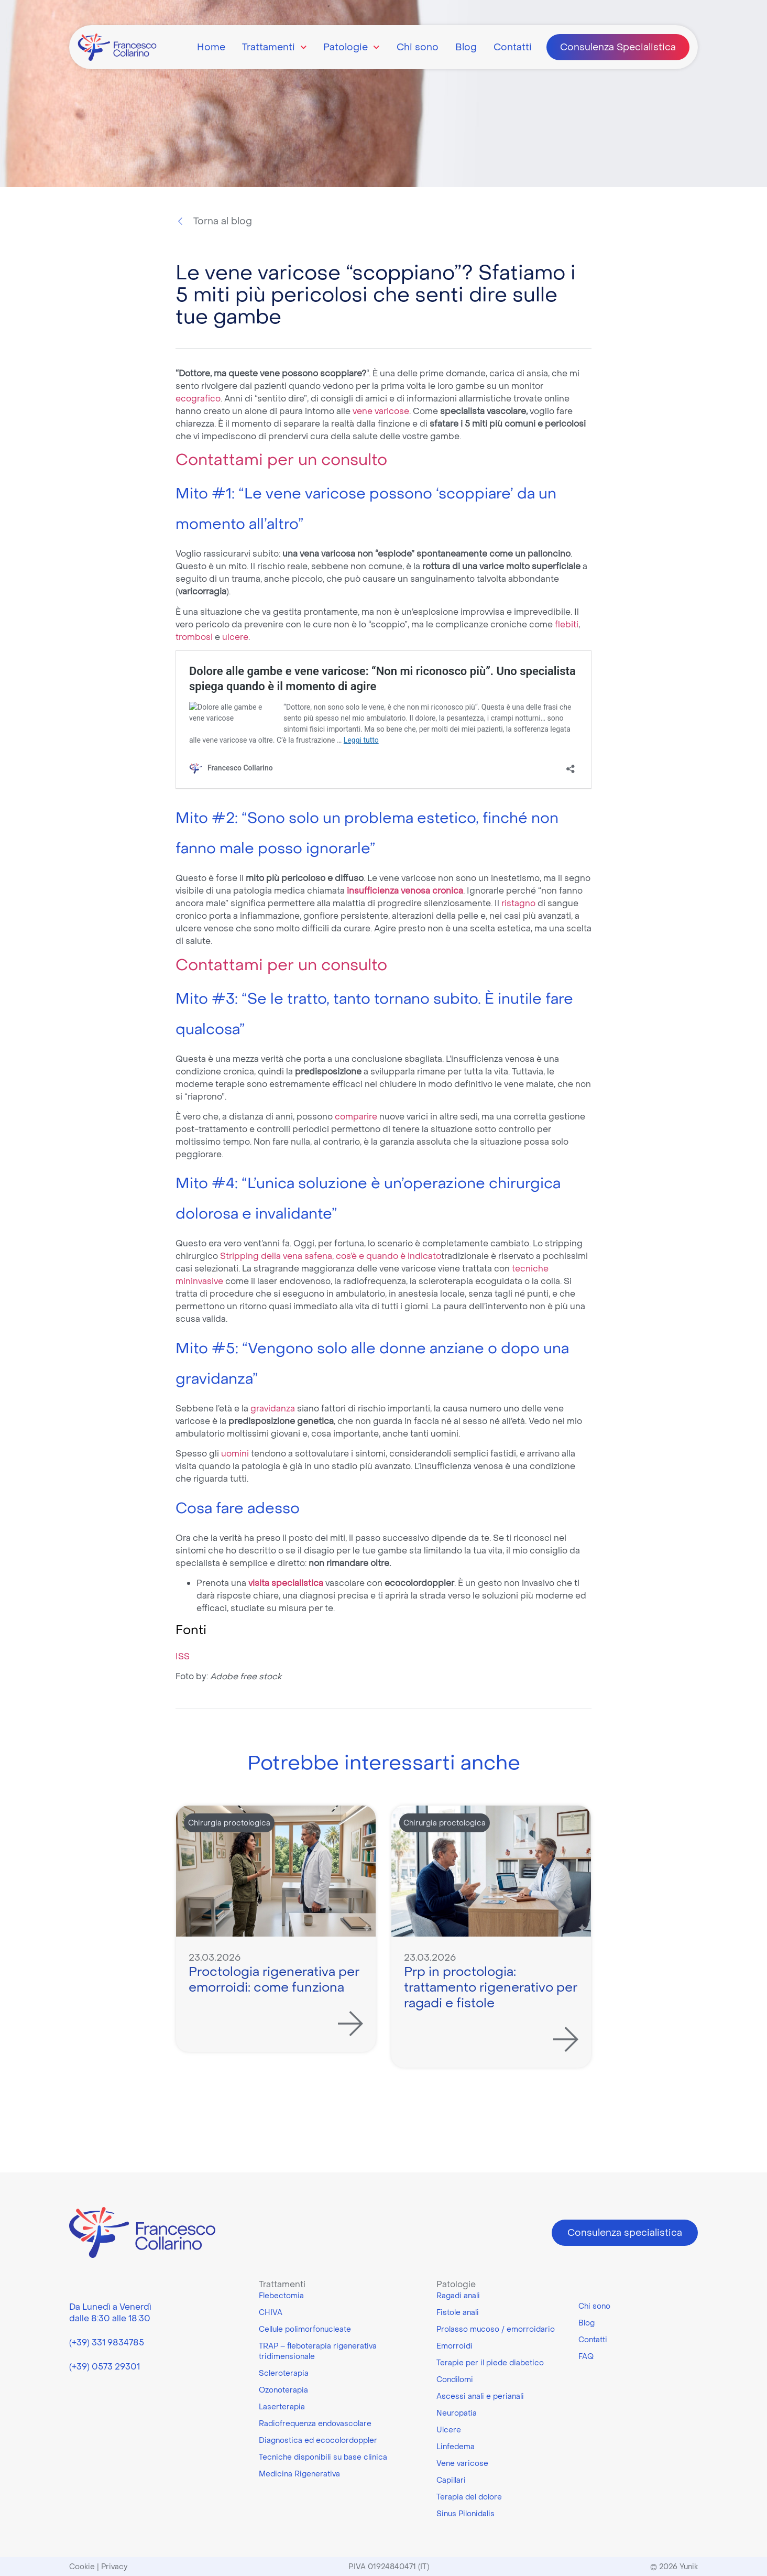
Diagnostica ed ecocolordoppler (318, 2440)
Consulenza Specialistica (618, 46)
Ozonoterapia (283, 2390)
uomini (236, 1453)
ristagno (519, 903)
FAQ (586, 2356)
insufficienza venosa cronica (404, 890)
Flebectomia (281, 2295)
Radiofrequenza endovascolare (315, 2423)
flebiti (566, 624)
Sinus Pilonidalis (465, 2513)
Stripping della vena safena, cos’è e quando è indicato (330, 1256)
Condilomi (454, 2379)
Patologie (351, 47)
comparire (357, 1116)
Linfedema (455, 2446)
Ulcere (448, 2430)
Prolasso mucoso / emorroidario (495, 2329)
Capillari (451, 2480)
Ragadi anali (458, 2295)
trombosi (195, 637)
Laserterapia (282, 2406)
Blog (466, 46)
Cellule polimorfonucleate (305, 2329)
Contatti (513, 46)
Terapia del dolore (469, 2497)
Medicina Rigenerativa (299, 2474)
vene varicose (381, 411)
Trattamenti (274, 47)
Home (211, 46)
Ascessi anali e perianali (480, 2396)
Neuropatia (456, 2413)
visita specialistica (285, 1583)
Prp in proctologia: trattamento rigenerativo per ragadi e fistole (490, 1987)
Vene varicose (462, 2463)
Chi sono (418, 46)
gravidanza (273, 1408)
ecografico (198, 398)
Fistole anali (457, 2312)
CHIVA (270, 2312)
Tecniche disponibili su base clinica (323, 2457)
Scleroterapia (284, 2373)
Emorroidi (454, 2346)
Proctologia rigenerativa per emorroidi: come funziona (274, 1979)
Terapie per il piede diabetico (490, 2362)
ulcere (235, 637)
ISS (183, 1656)
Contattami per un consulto (281, 459)
